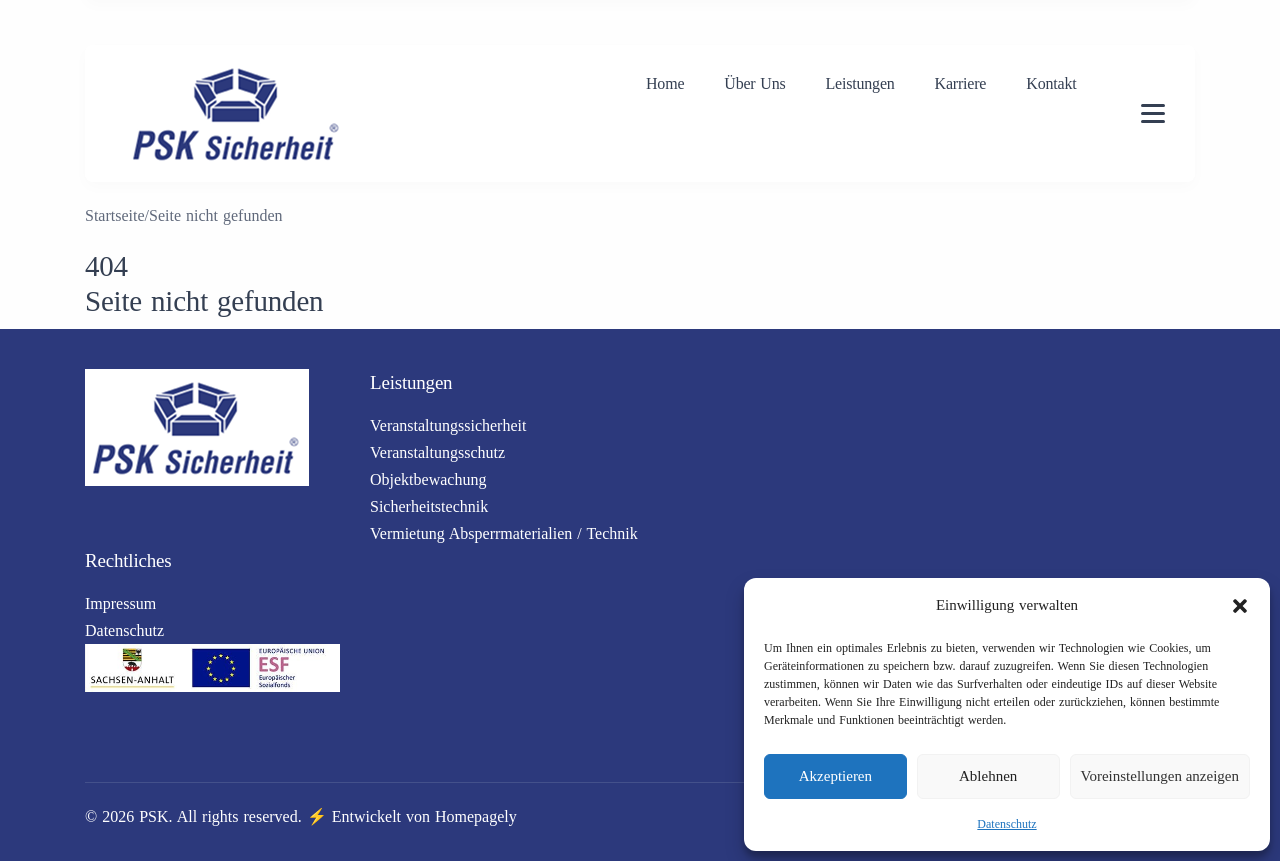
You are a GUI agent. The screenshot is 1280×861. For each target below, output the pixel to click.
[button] (1240, 606)
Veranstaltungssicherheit (448, 425)
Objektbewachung (428, 479)
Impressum (120, 603)
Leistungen (859, 83)
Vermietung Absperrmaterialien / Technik (504, 533)
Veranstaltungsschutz (437, 452)
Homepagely (476, 816)
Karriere (961, 83)
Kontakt (1051, 83)
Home (665, 83)
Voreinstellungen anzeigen (1160, 776)
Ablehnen (988, 776)
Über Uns (754, 83)
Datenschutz (1006, 824)
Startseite (115, 215)
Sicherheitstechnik (429, 506)
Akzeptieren (835, 776)
